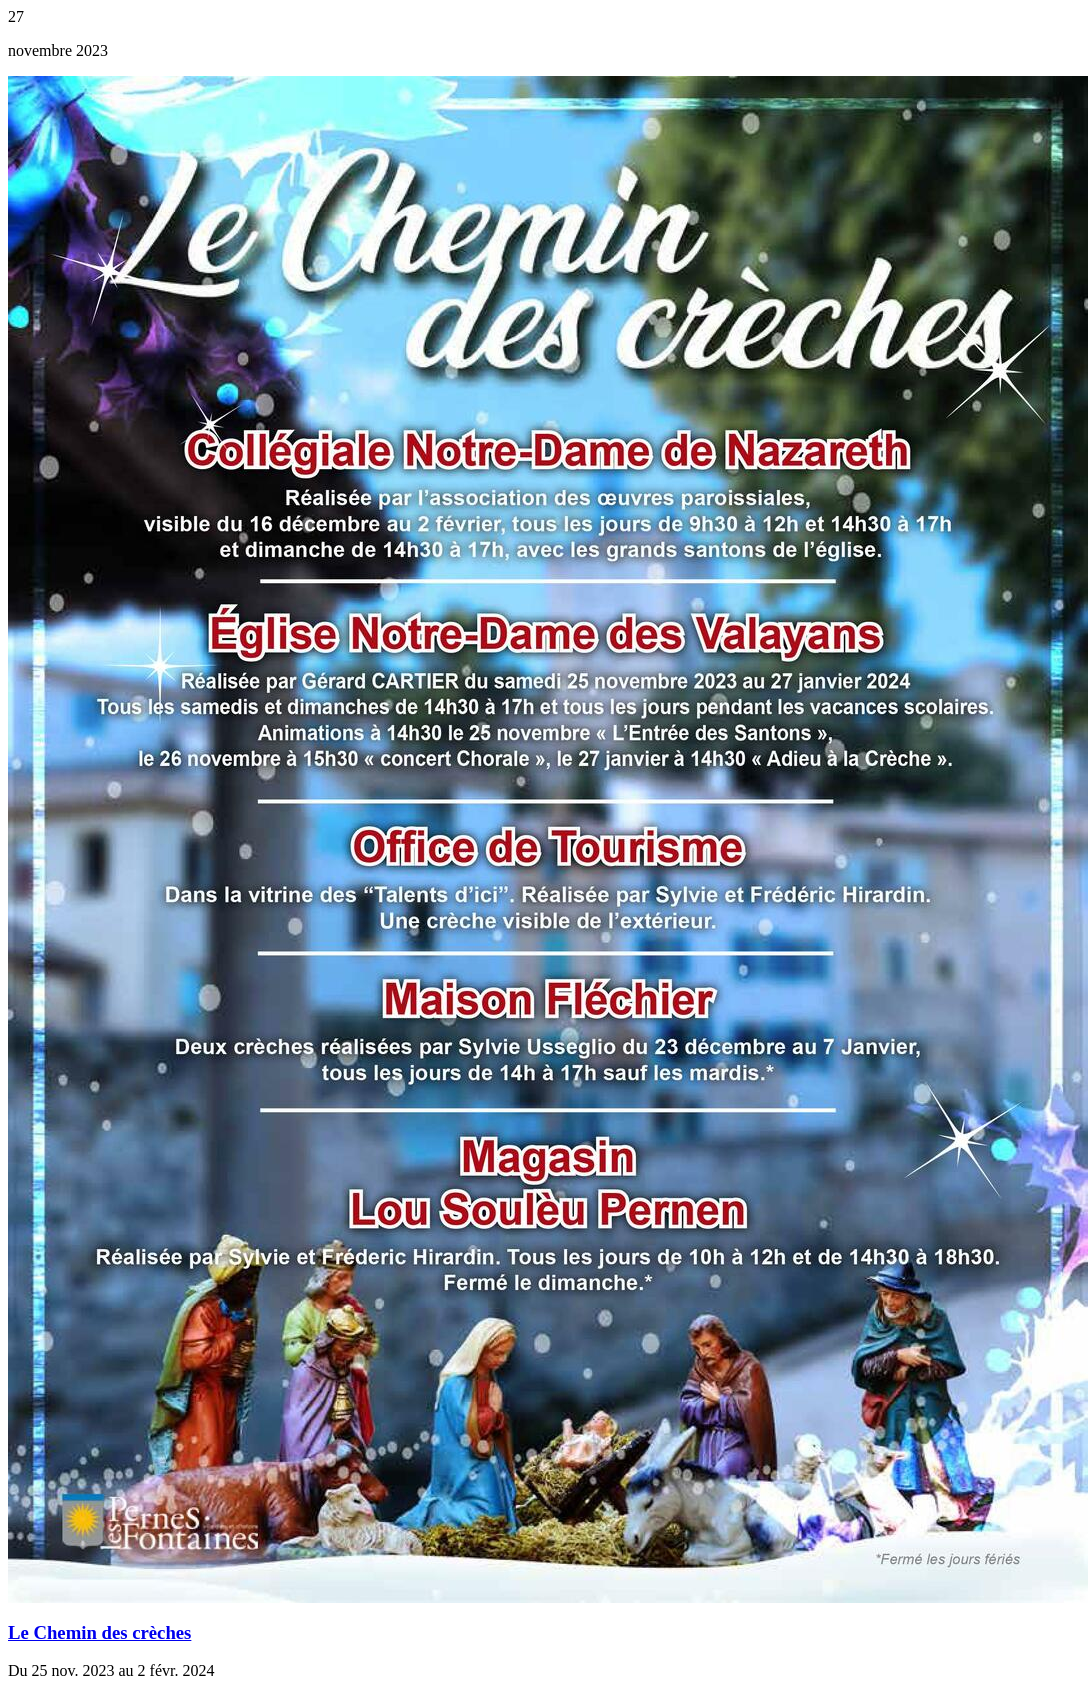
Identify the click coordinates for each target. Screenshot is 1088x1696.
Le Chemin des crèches (99, 1632)
